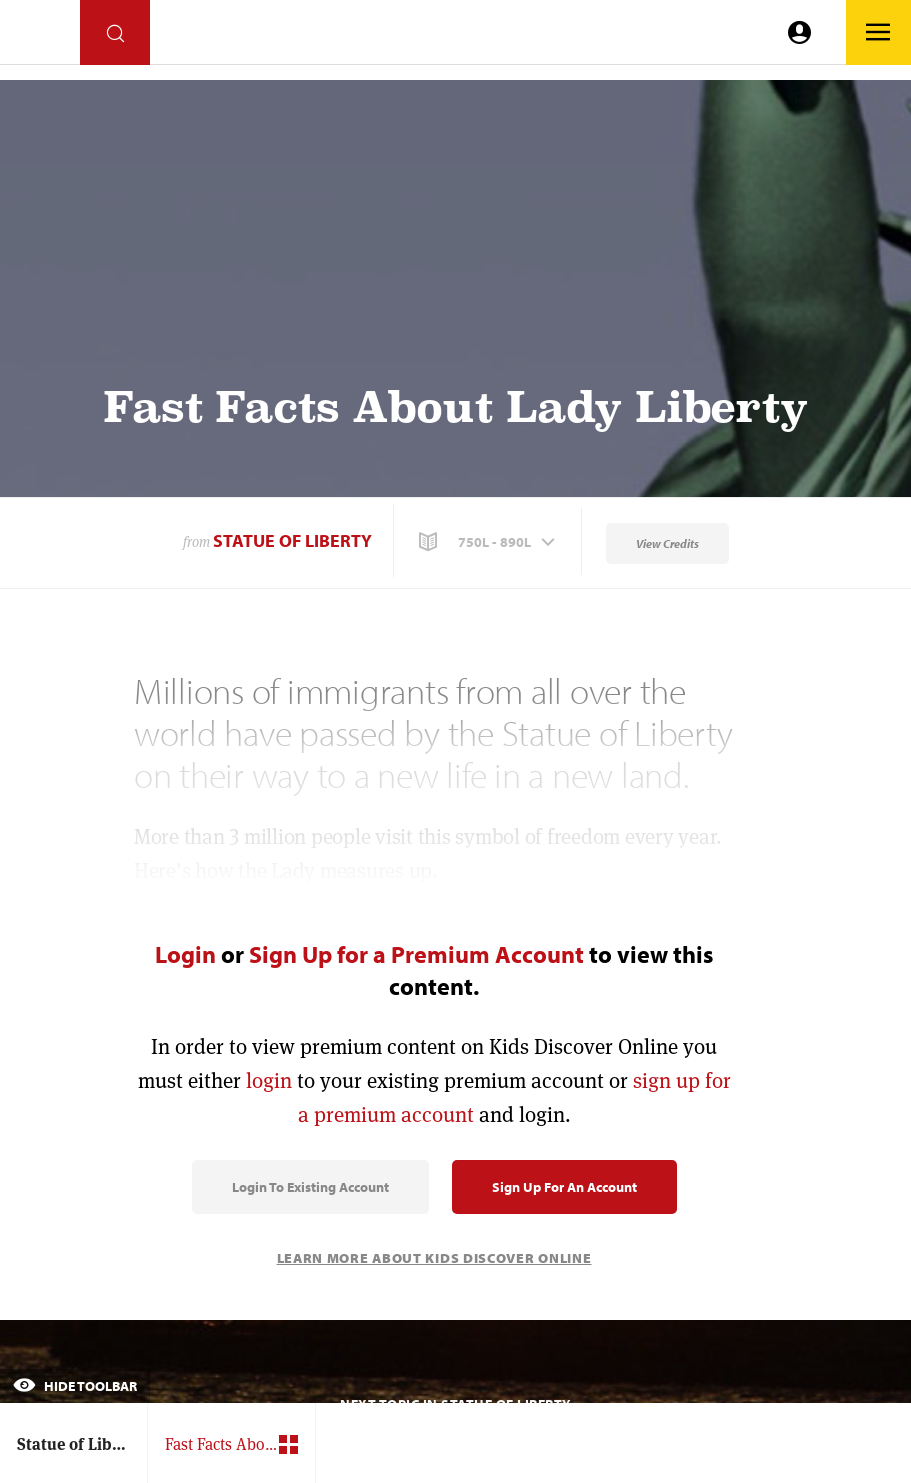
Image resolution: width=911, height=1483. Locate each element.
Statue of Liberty (292, 540)
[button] (489, 542)
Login (185, 954)
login (269, 1080)
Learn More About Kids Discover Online (434, 1258)
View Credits (667, 543)
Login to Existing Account (310, 1187)
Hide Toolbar (75, 1386)
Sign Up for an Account (564, 1187)
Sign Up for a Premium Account (416, 954)
